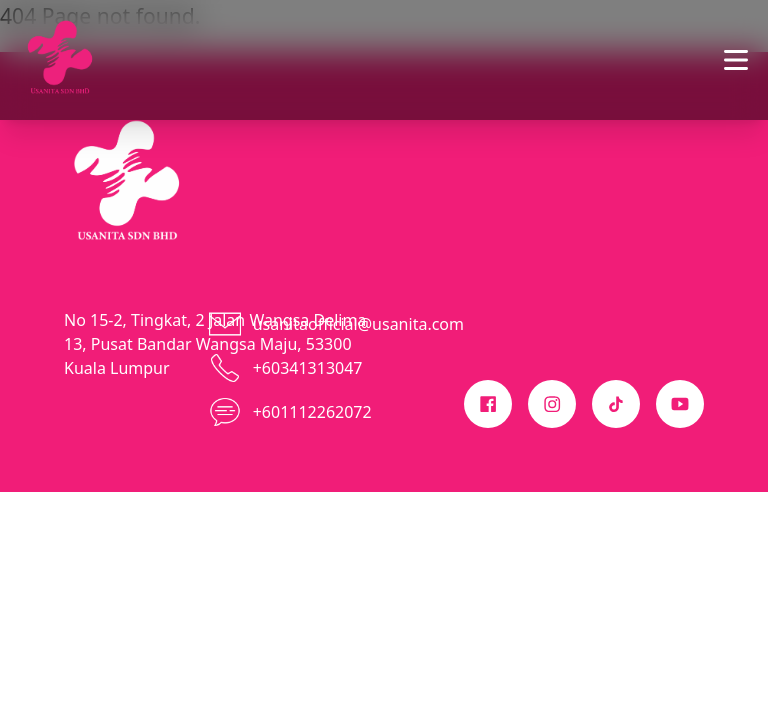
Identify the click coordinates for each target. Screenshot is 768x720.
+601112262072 (312, 412)
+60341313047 (308, 368)
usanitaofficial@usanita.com (358, 324)
